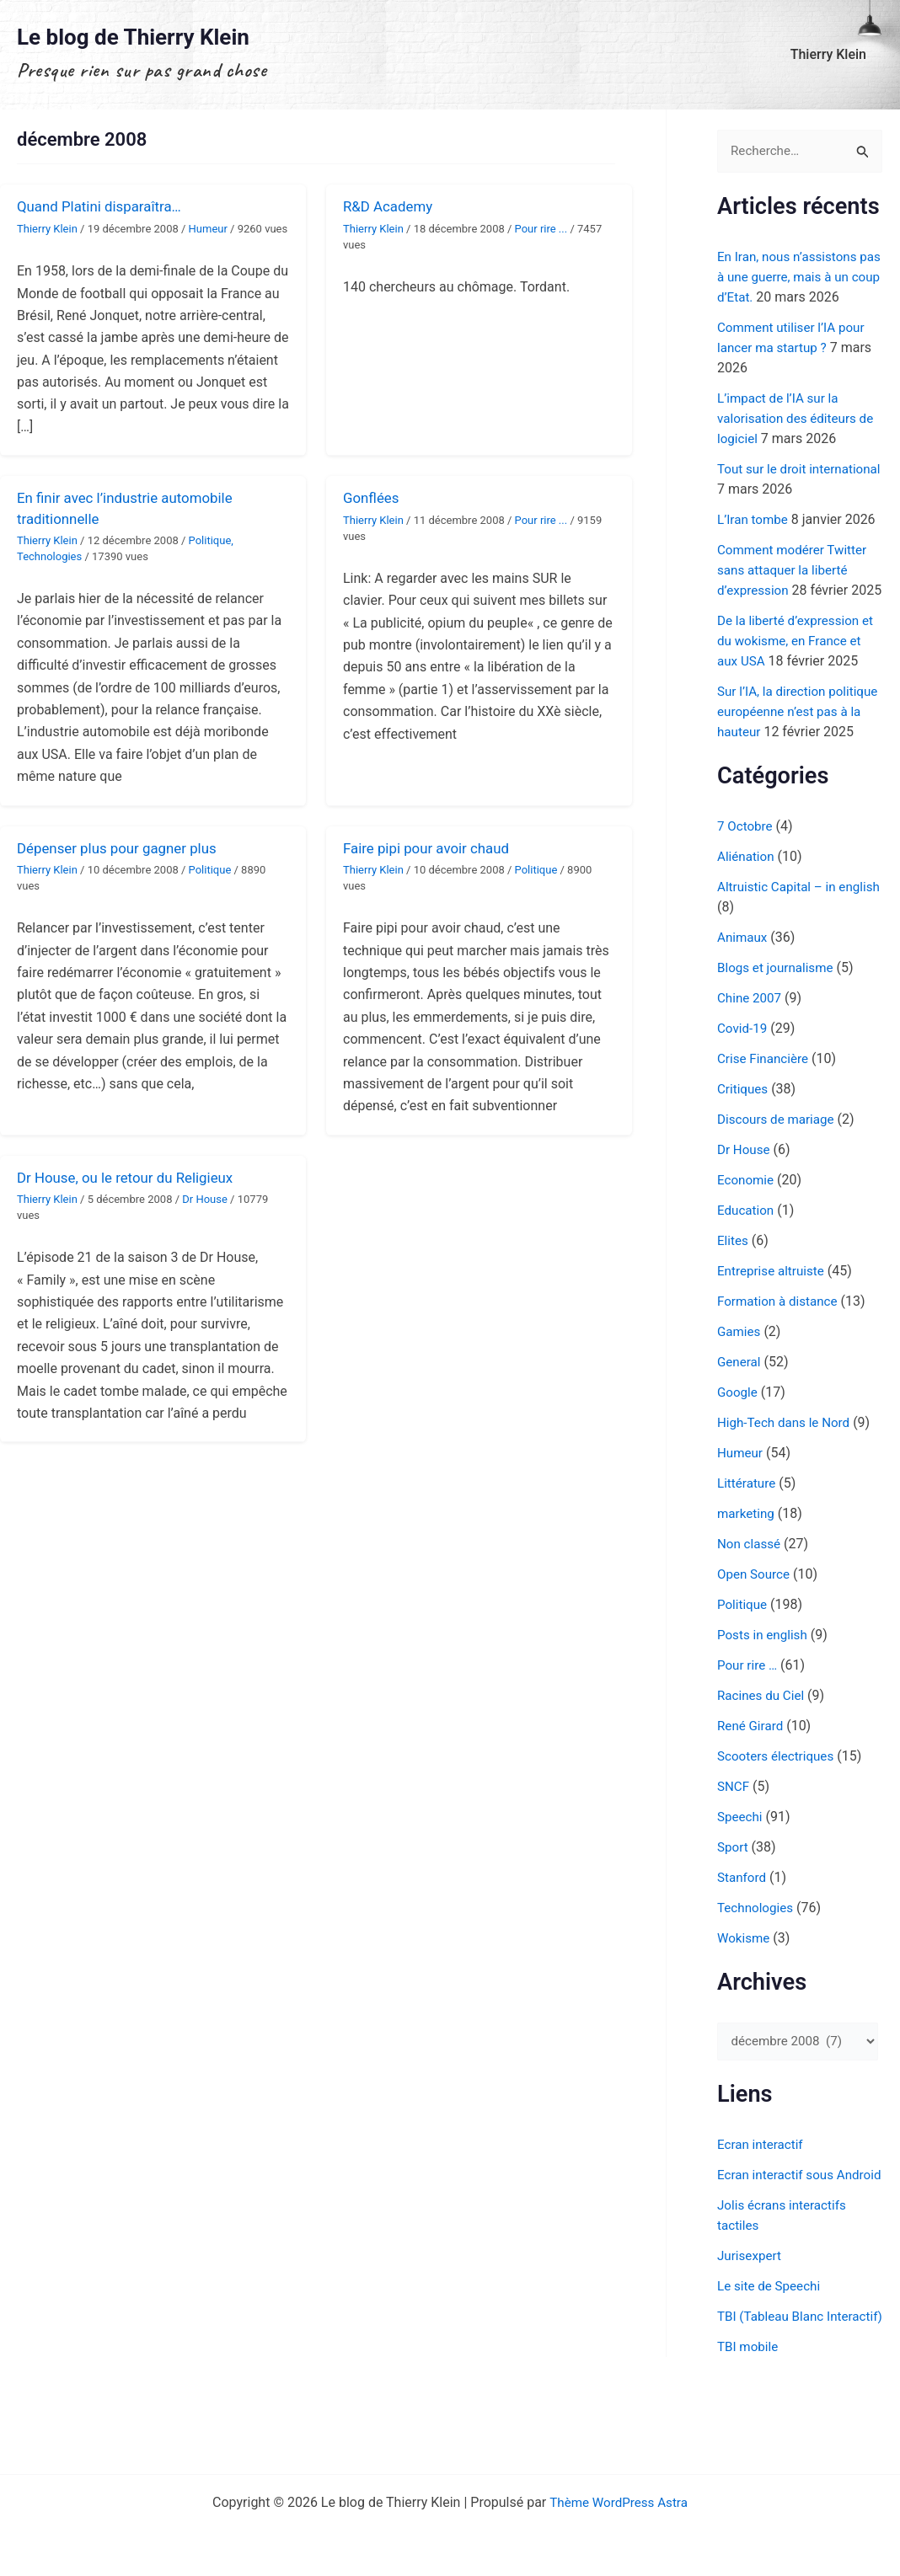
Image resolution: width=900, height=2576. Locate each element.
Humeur (208, 228)
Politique (210, 540)
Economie (747, 1221)
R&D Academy (391, 206)
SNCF (734, 1828)
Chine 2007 (751, 1039)
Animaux (743, 978)
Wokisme (745, 1979)
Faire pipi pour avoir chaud (432, 848)
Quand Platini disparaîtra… (104, 206)
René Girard (752, 1767)
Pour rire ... (541, 228)
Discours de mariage (778, 1160)
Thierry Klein (832, 54)
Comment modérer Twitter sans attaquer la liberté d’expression (796, 570)
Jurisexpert (751, 2319)
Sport (733, 1888)
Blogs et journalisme (778, 1009)
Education (747, 1251)
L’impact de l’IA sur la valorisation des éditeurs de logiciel (799, 419)
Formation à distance (780, 1342)
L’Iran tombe (754, 520)
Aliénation (747, 898)
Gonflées (373, 497)
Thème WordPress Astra (619, 2502)
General (740, 1403)
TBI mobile (749, 2430)
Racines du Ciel (763, 1737)
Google (738, 1433)
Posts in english (764, 1676)
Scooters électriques (778, 1797)
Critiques (744, 1130)
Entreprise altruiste (773, 1312)
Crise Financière (765, 1100)
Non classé (750, 1585)
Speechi (741, 1858)
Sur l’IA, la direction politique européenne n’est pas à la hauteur (795, 732)
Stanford (743, 1919)
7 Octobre (746, 867)
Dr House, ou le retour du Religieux (132, 1177)
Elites (733, 1282)
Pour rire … (748, 1706)
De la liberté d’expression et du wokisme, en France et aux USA (799, 661)
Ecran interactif (762, 2187)
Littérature (748, 1524)
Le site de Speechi (771, 2349)
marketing (747, 1555)
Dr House (205, 1199)
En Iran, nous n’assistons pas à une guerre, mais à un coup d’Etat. (799, 277)
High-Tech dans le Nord (787, 1464)
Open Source (755, 1615)
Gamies (740, 1373)
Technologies (49, 556)
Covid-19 (743, 1069)
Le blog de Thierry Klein (133, 37)
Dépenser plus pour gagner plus (123, 848)
